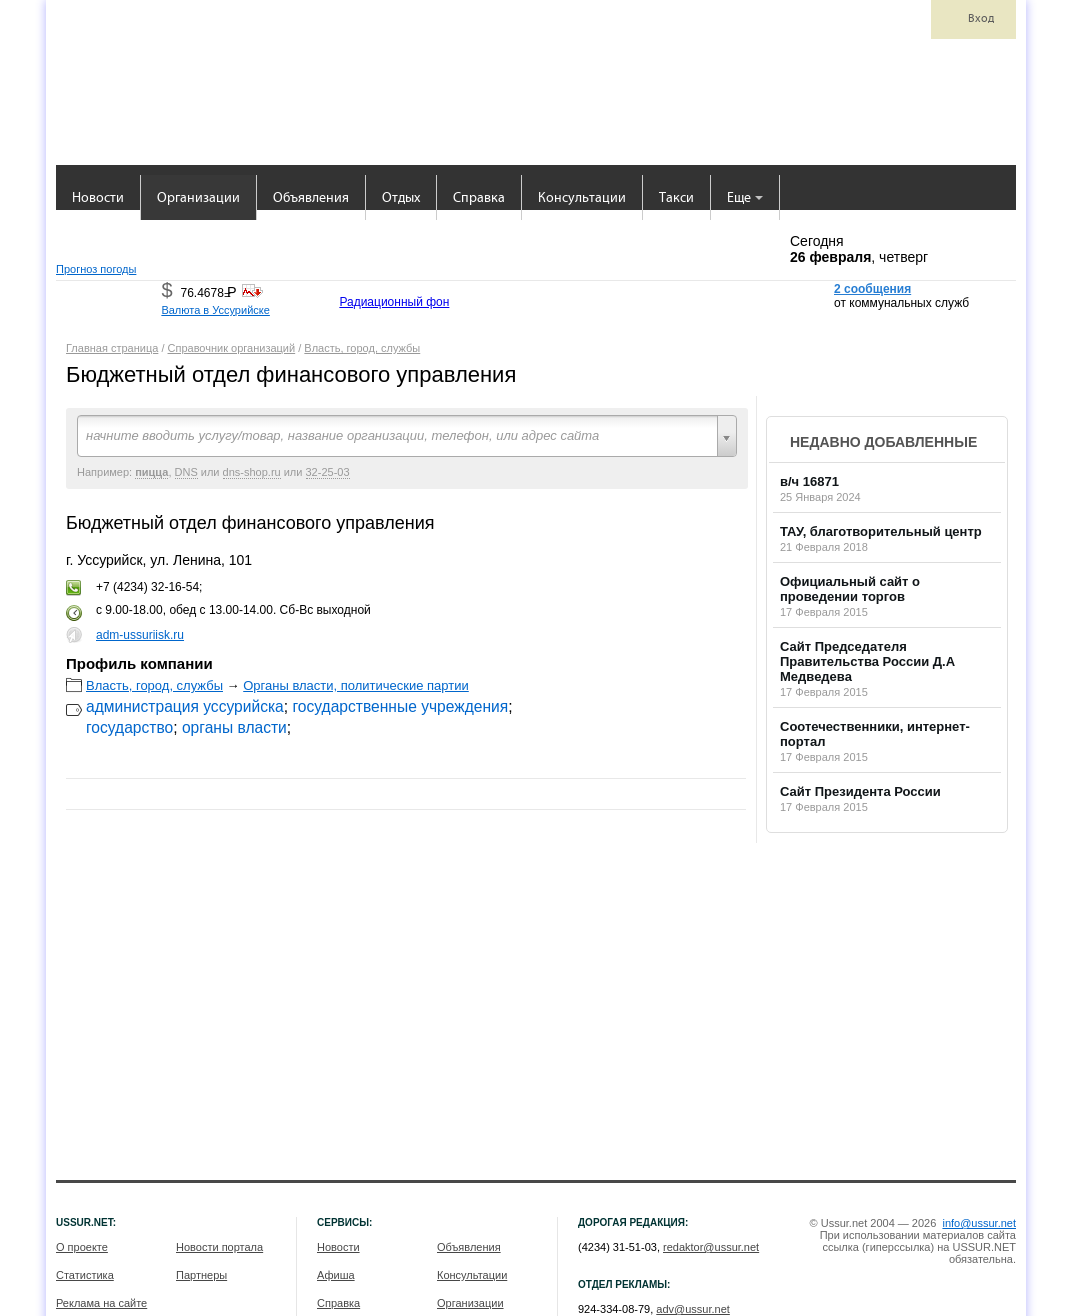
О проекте (82, 1247)
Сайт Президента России (860, 791)
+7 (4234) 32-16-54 (147, 587)
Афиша (336, 1275)
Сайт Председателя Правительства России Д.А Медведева (867, 661)
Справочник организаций (232, 348)
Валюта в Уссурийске (215, 310)
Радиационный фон (394, 302)
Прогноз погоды (96, 269)
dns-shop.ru (252, 472)
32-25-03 (328, 472)
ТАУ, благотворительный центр (881, 531)
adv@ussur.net (693, 1309)
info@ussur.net (979, 1223)
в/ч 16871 (809, 481)
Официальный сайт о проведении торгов (850, 589)
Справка (479, 198)
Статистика (85, 1275)
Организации (198, 198)
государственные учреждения (400, 706)
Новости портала (219, 1247)
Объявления (311, 198)
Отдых (401, 198)
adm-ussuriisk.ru (140, 635)
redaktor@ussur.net (711, 1247)
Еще (745, 198)
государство (129, 727)
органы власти (234, 727)
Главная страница (112, 348)
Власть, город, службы (362, 348)
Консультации (582, 198)
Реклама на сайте (101, 1303)
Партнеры (201, 1275)
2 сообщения (872, 289)
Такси (676, 198)
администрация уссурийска (185, 706)
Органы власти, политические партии (356, 685)
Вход (981, 19)
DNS (186, 472)
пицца (151, 472)
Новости (98, 198)
